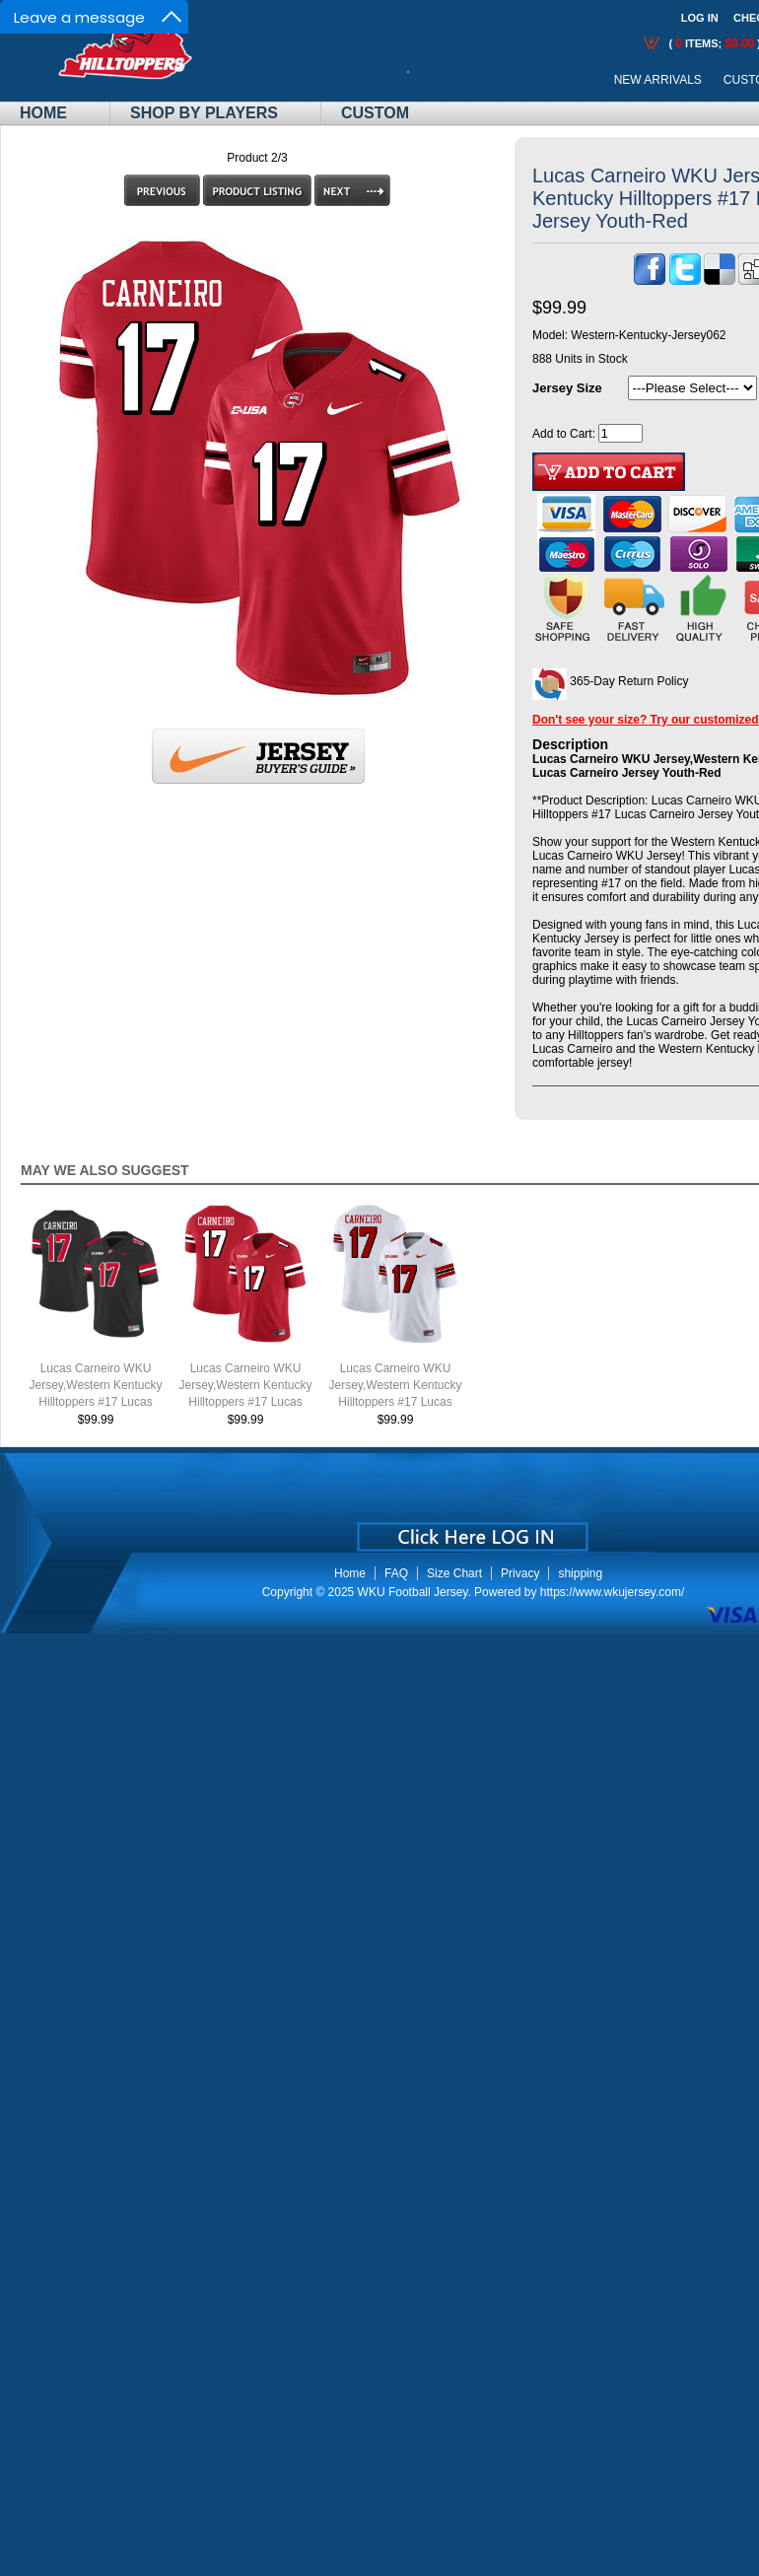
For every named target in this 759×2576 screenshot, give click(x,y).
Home (43, 112)
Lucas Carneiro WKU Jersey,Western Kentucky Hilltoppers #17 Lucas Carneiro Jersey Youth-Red (245, 1401)
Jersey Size (567, 388)
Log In (700, 18)
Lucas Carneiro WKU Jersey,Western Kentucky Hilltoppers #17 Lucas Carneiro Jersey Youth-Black (96, 1401)
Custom (375, 112)
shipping (580, 1573)
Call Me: (423, 80)
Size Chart (454, 1573)
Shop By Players (204, 112)
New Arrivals (658, 80)
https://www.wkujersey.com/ (612, 1592)
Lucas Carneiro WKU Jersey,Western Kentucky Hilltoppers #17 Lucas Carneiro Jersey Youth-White (395, 1401)
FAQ (396, 1573)
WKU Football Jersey (413, 1592)
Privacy (520, 1573)
